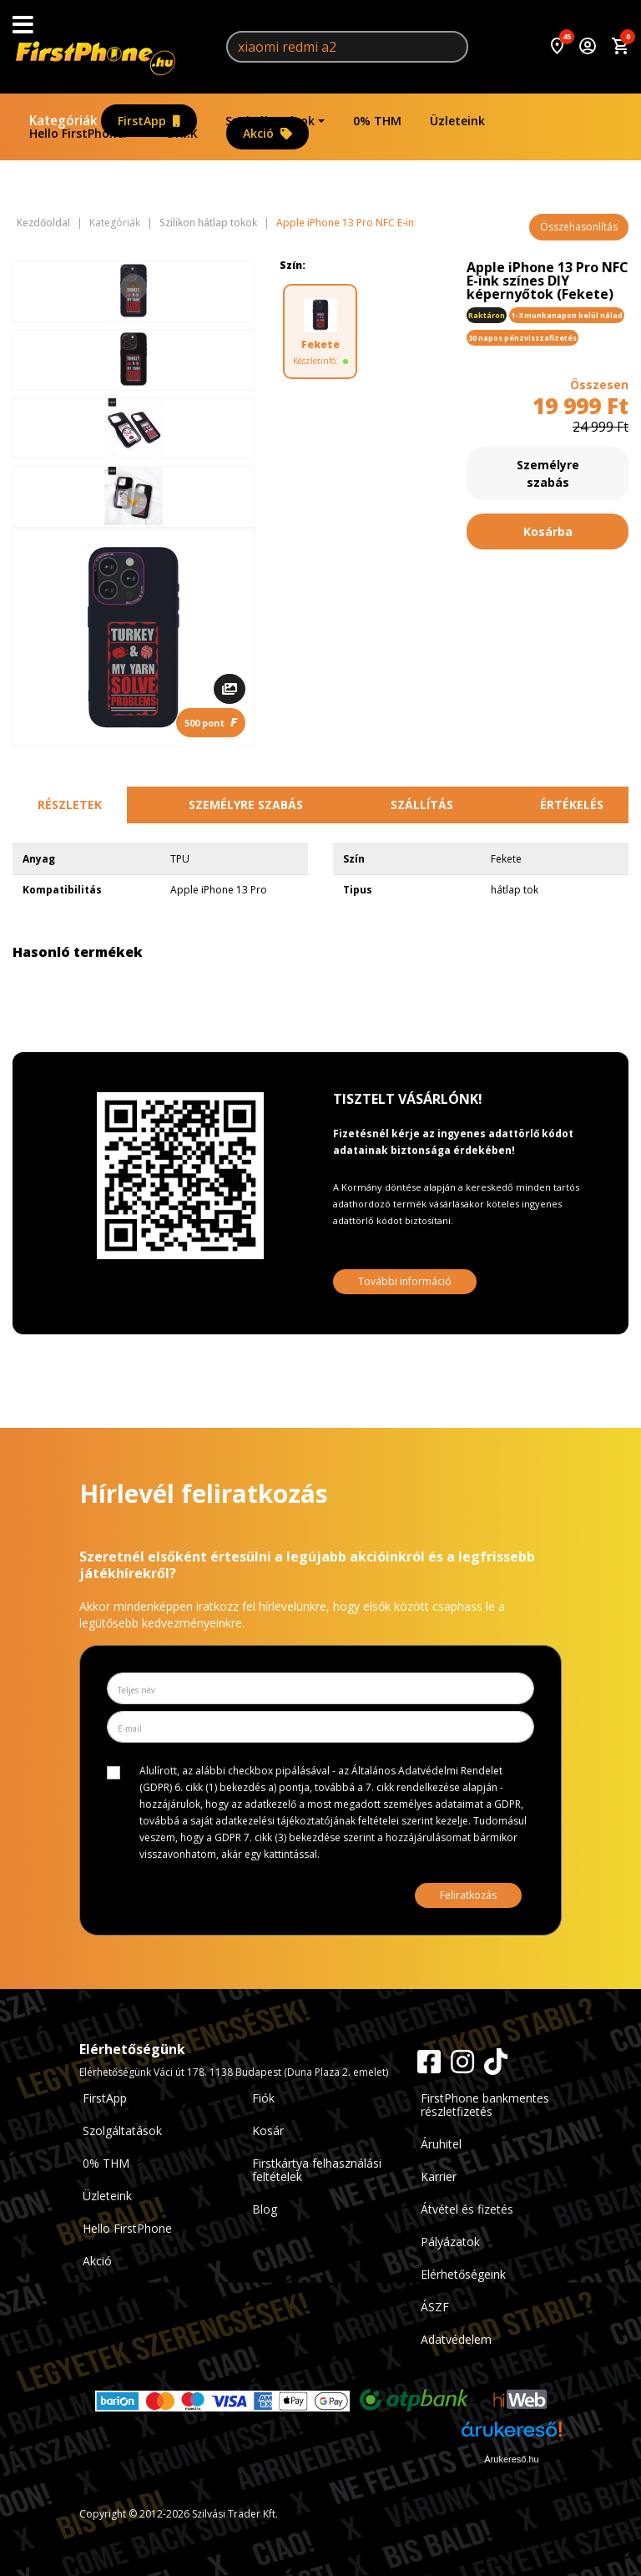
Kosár (268, 2130)
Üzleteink (457, 121)
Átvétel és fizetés (467, 2209)
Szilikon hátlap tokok (208, 223)
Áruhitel (441, 2144)
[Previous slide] (133, 287)
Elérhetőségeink (463, 2274)
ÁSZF (435, 2307)
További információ (405, 1281)
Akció (267, 133)
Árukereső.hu (511, 2459)
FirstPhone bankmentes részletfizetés (485, 2104)
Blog (264, 2209)
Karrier (439, 2176)
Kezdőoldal (43, 223)
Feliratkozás (468, 1895)
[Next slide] (133, 501)
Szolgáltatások (270, 121)
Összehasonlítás (579, 227)
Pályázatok (450, 2242)
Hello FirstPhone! (78, 133)
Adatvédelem (456, 2339)
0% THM (377, 121)
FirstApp (149, 121)
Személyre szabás (548, 473)
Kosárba (548, 531)
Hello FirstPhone (127, 2228)
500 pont (210, 722)
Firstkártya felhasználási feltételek (316, 2169)
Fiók (263, 2098)
